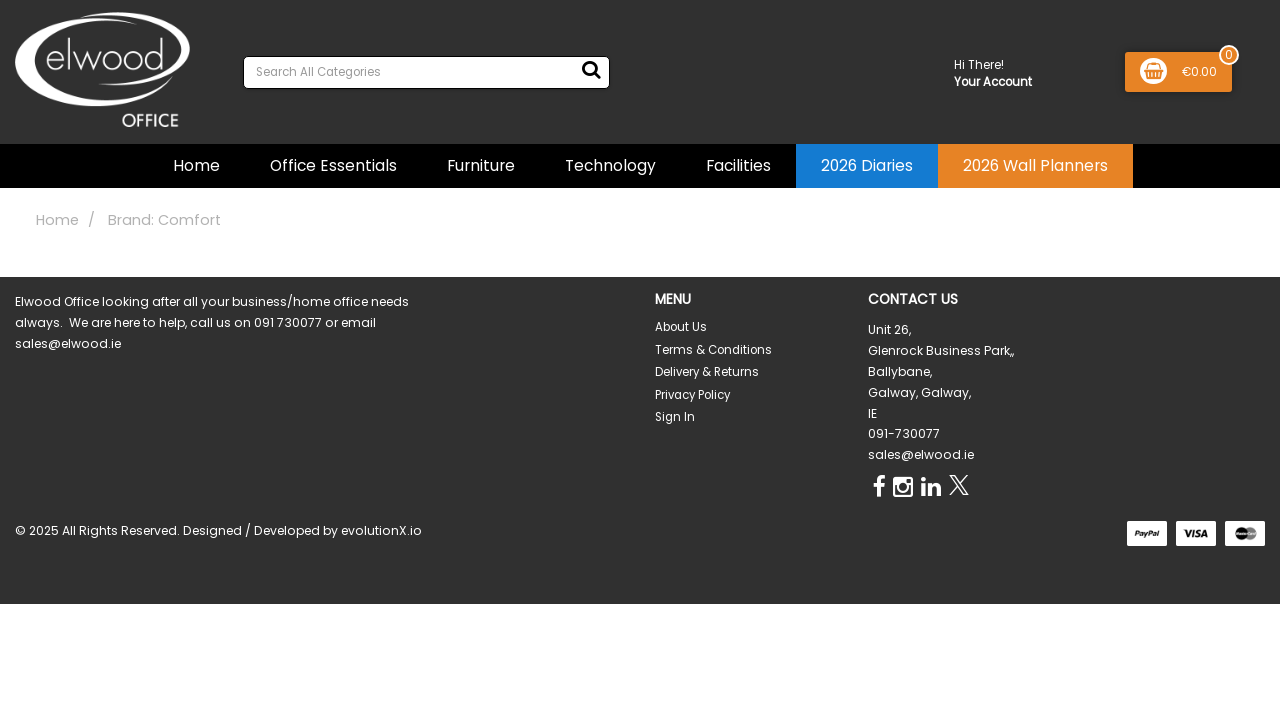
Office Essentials (333, 165)
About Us (681, 327)
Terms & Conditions (713, 350)
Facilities (738, 165)
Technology (610, 165)
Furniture (481, 165)
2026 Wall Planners (1035, 165)
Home (196, 165)
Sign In (675, 417)
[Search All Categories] (426, 72)
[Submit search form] (591, 70)
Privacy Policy (692, 395)
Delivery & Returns (707, 372)
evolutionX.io (381, 530)
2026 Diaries (867, 165)
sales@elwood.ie (921, 454)
